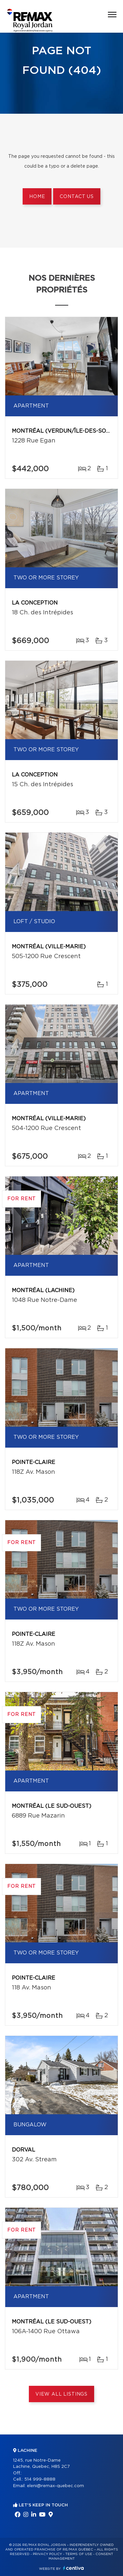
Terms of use (78, 2554)
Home (37, 196)
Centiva (73, 2568)
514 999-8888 (39, 2479)
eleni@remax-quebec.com (55, 2486)
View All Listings (61, 2394)
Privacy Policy (47, 2554)
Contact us (76, 196)
